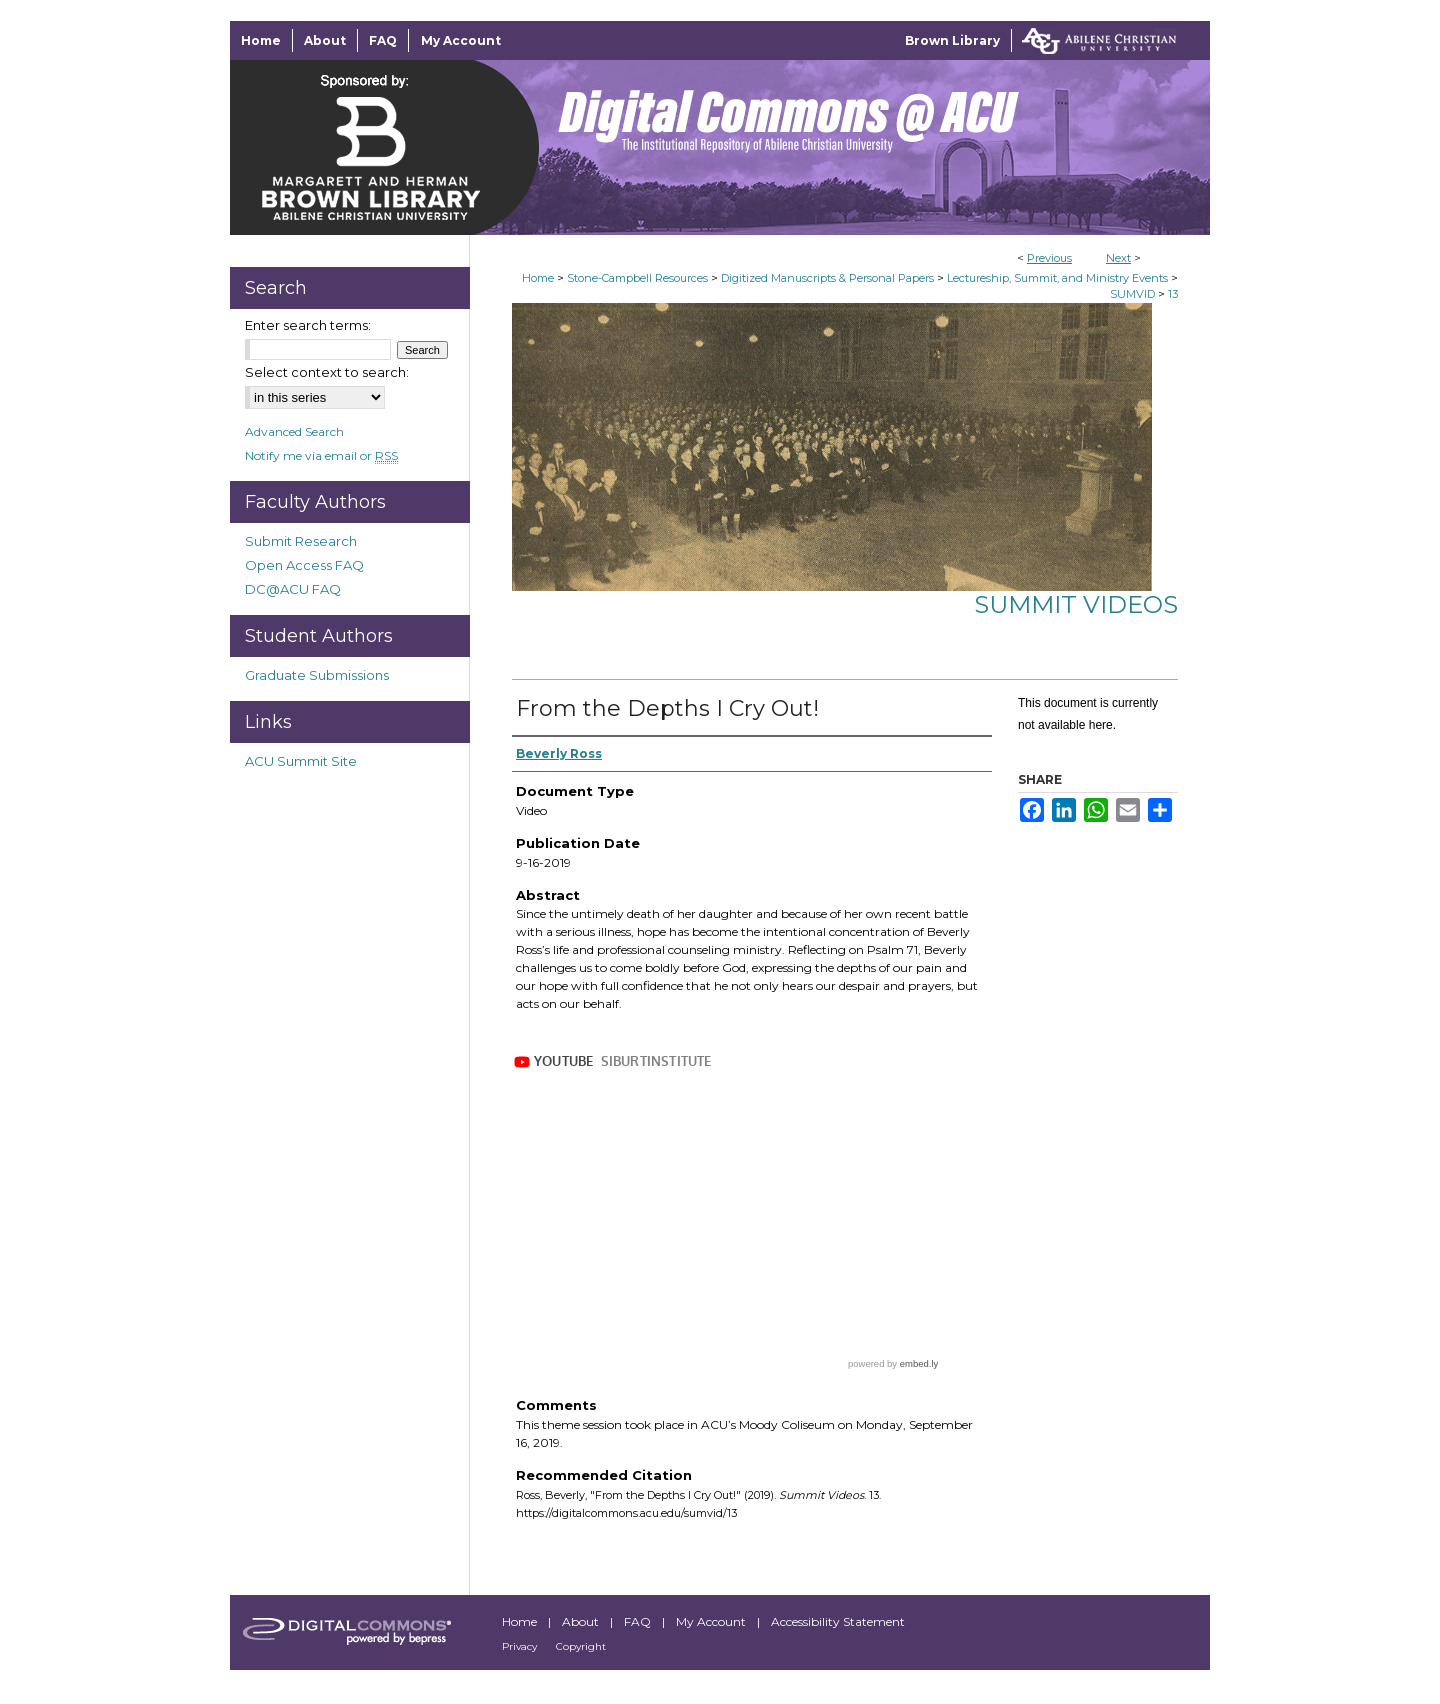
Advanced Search (294, 431)
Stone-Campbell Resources (637, 278)
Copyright (581, 1646)
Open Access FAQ (304, 565)
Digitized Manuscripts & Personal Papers (827, 278)
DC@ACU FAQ (293, 589)
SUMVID (1132, 294)
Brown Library (952, 40)
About (582, 1621)
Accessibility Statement (838, 1621)
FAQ (639, 1621)
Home (538, 278)
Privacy (521, 1646)
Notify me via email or (321, 455)
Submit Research (301, 541)
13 (1173, 294)
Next (1118, 258)
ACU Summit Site (301, 761)
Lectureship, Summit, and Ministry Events (1057, 278)
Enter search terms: (308, 325)
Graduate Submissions (317, 675)
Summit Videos (1076, 604)
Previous (1049, 258)
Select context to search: (327, 372)
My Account (712, 1621)
